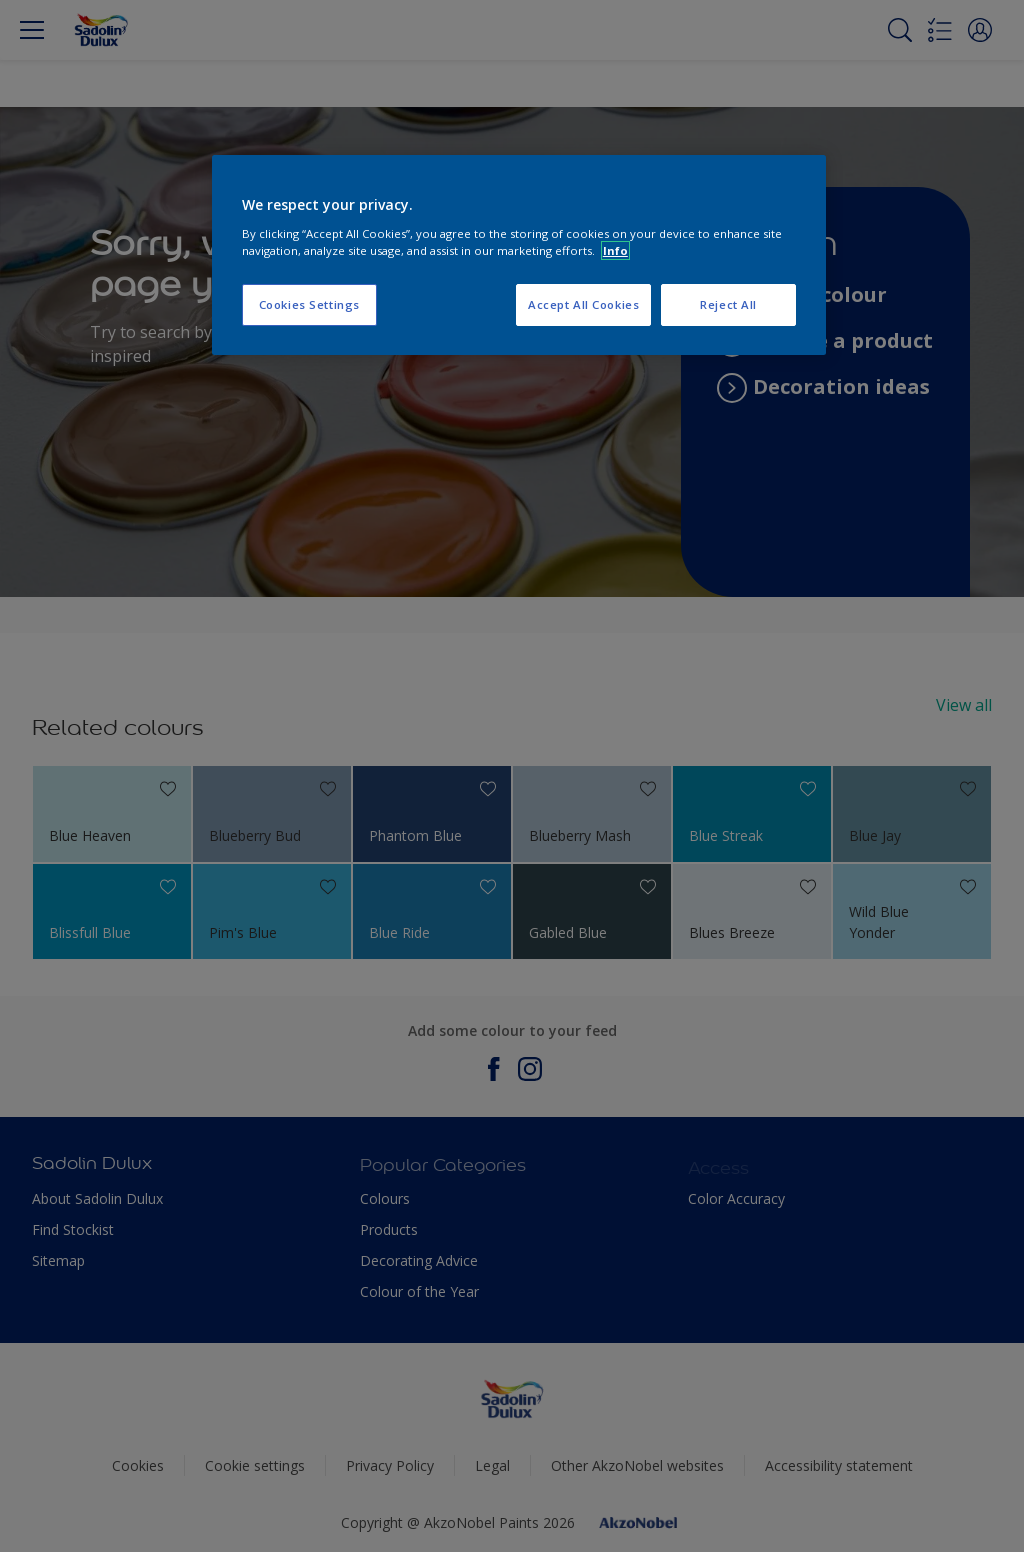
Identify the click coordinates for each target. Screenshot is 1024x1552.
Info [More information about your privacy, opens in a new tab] (615, 250)
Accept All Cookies (583, 304)
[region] (519, 255)
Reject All (728, 304)
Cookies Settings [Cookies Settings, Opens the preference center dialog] (309, 304)
